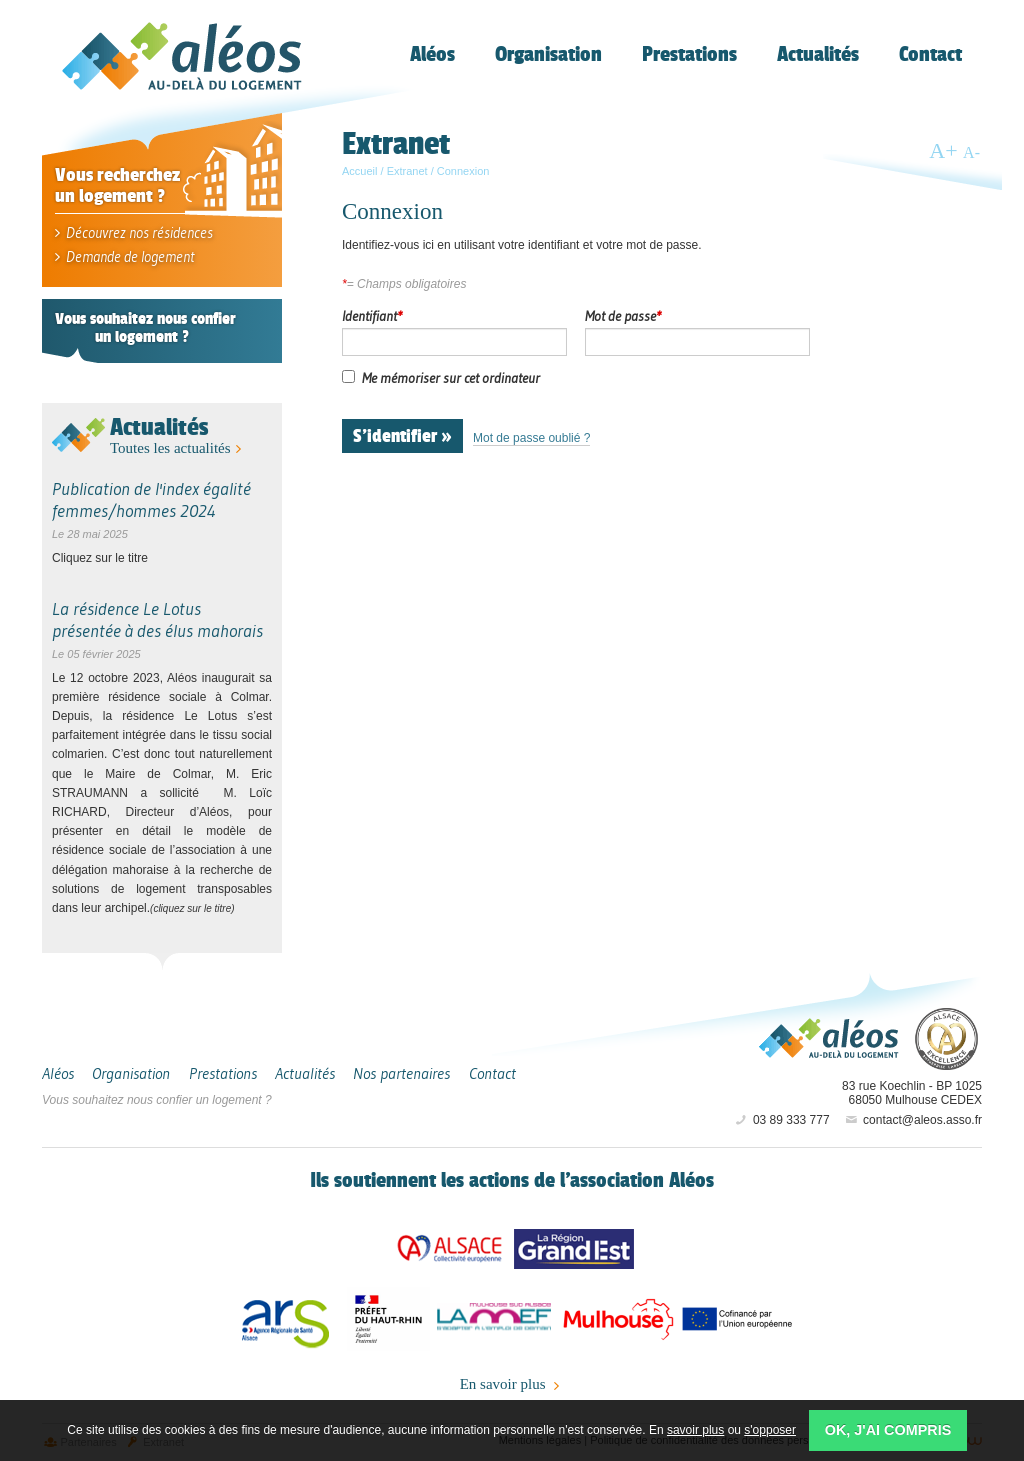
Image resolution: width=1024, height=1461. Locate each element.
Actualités (159, 426)
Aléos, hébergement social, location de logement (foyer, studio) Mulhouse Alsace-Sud (182, 56)
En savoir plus (512, 1385)
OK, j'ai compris (888, 1430)
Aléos (829, 1038)
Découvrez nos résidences (134, 232)
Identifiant (372, 316)
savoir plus (695, 1430)
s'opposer (770, 1430)
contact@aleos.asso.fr (912, 1120)
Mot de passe (623, 316)
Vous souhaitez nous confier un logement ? (157, 1100)
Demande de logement (125, 256)
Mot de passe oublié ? (531, 438)
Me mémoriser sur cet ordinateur (451, 378)
